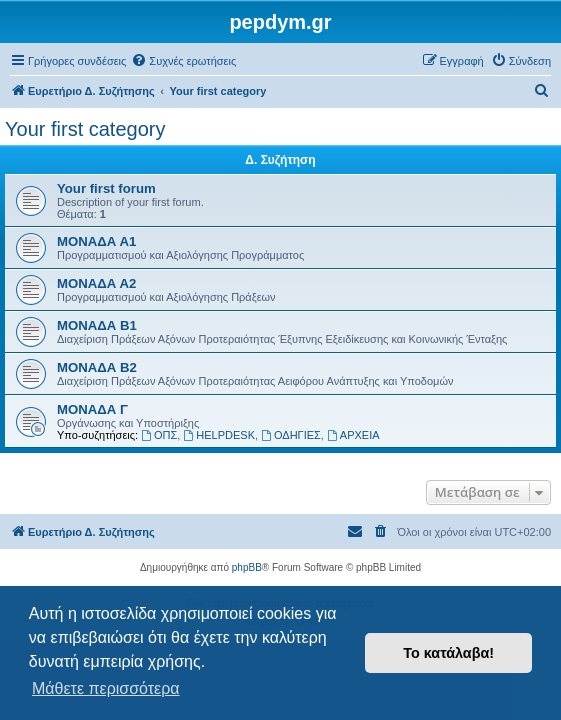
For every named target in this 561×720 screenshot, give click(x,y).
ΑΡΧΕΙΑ (353, 435)
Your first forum (106, 188)
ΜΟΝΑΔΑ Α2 (96, 283)
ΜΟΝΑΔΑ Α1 (96, 241)
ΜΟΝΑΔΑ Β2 (97, 367)
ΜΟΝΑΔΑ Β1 (97, 325)
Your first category (85, 129)
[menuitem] (183, 61)
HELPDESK (219, 435)
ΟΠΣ (159, 435)
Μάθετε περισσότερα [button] (106, 688)
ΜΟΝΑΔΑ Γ (92, 409)
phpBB (247, 567)
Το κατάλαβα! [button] (448, 653)
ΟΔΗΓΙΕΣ (291, 435)
